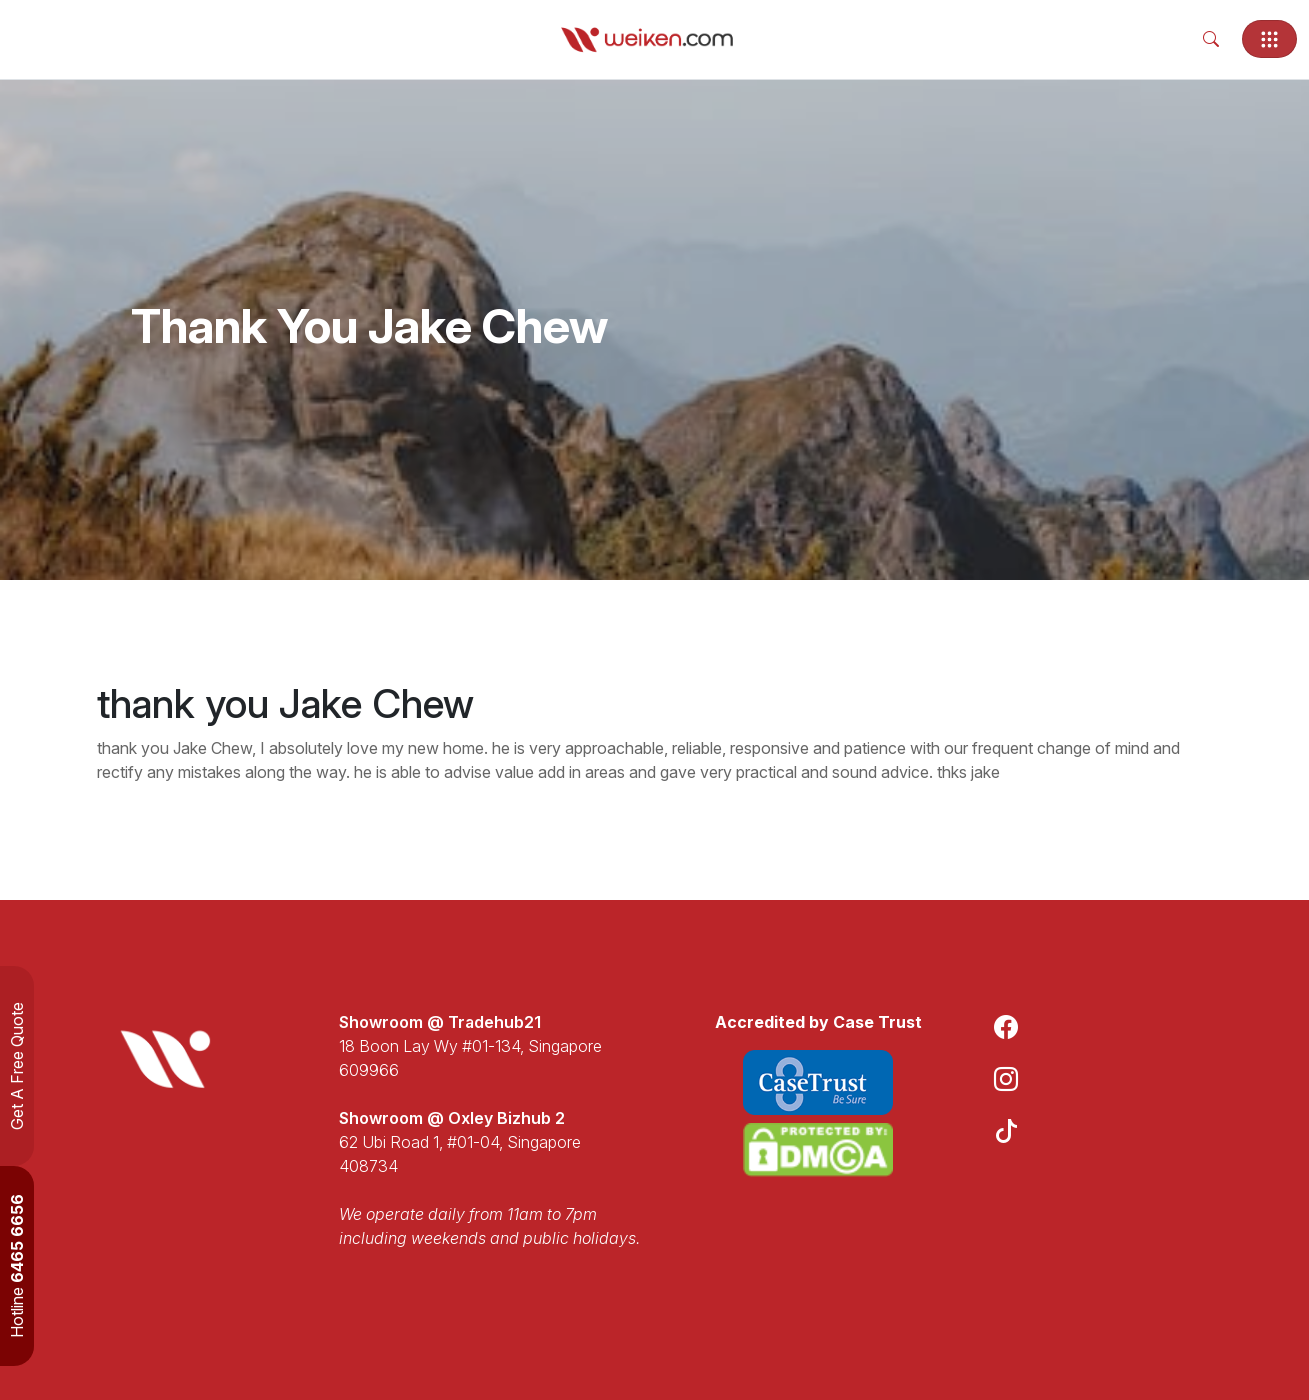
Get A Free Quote (17, 1066)
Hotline (17, 1266)
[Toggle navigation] (1269, 39)
